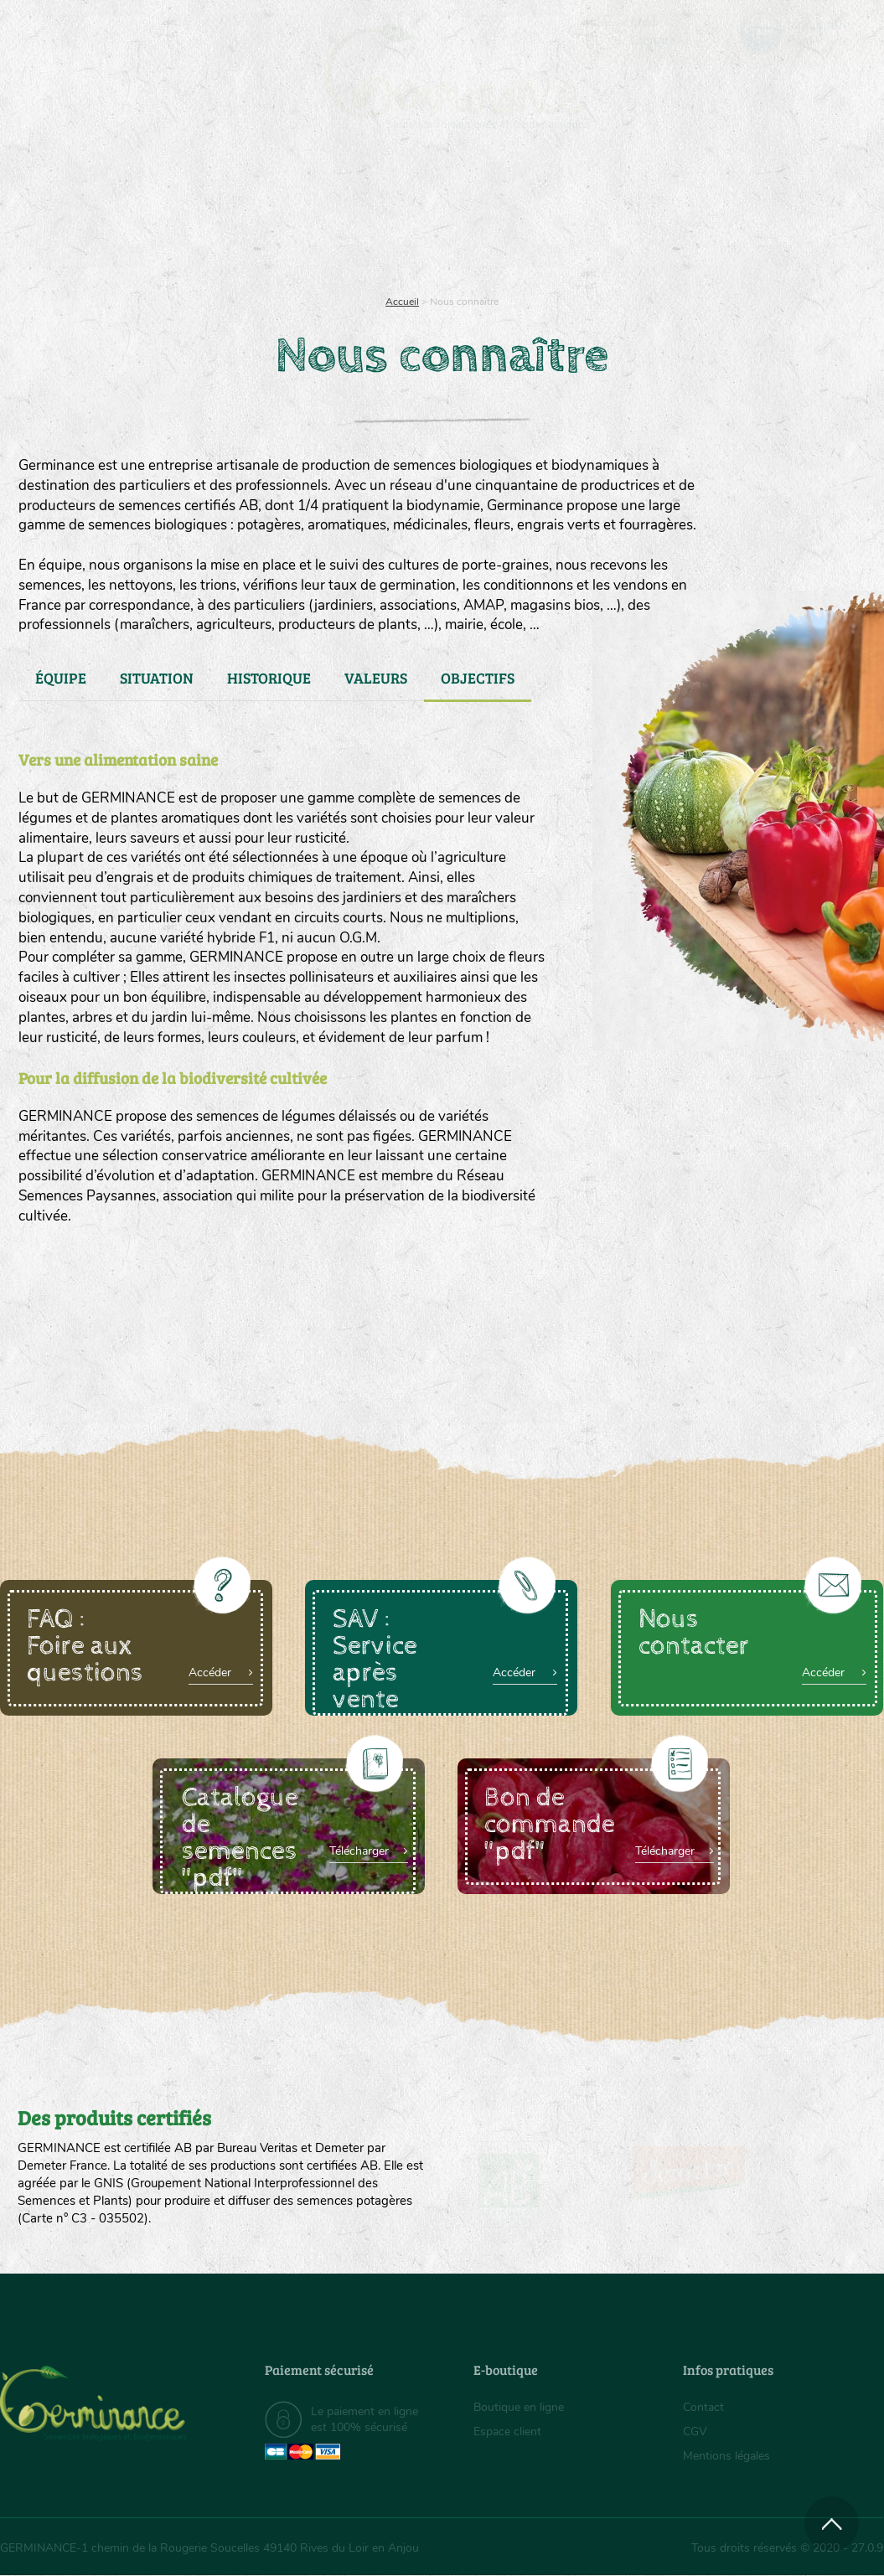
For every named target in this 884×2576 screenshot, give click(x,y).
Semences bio (119, 218)
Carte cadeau (394, 218)
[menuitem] (805, 32)
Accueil (402, 301)
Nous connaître (254, 218)
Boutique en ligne (754, 218)
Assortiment (551, 218)
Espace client (507, 2431)
